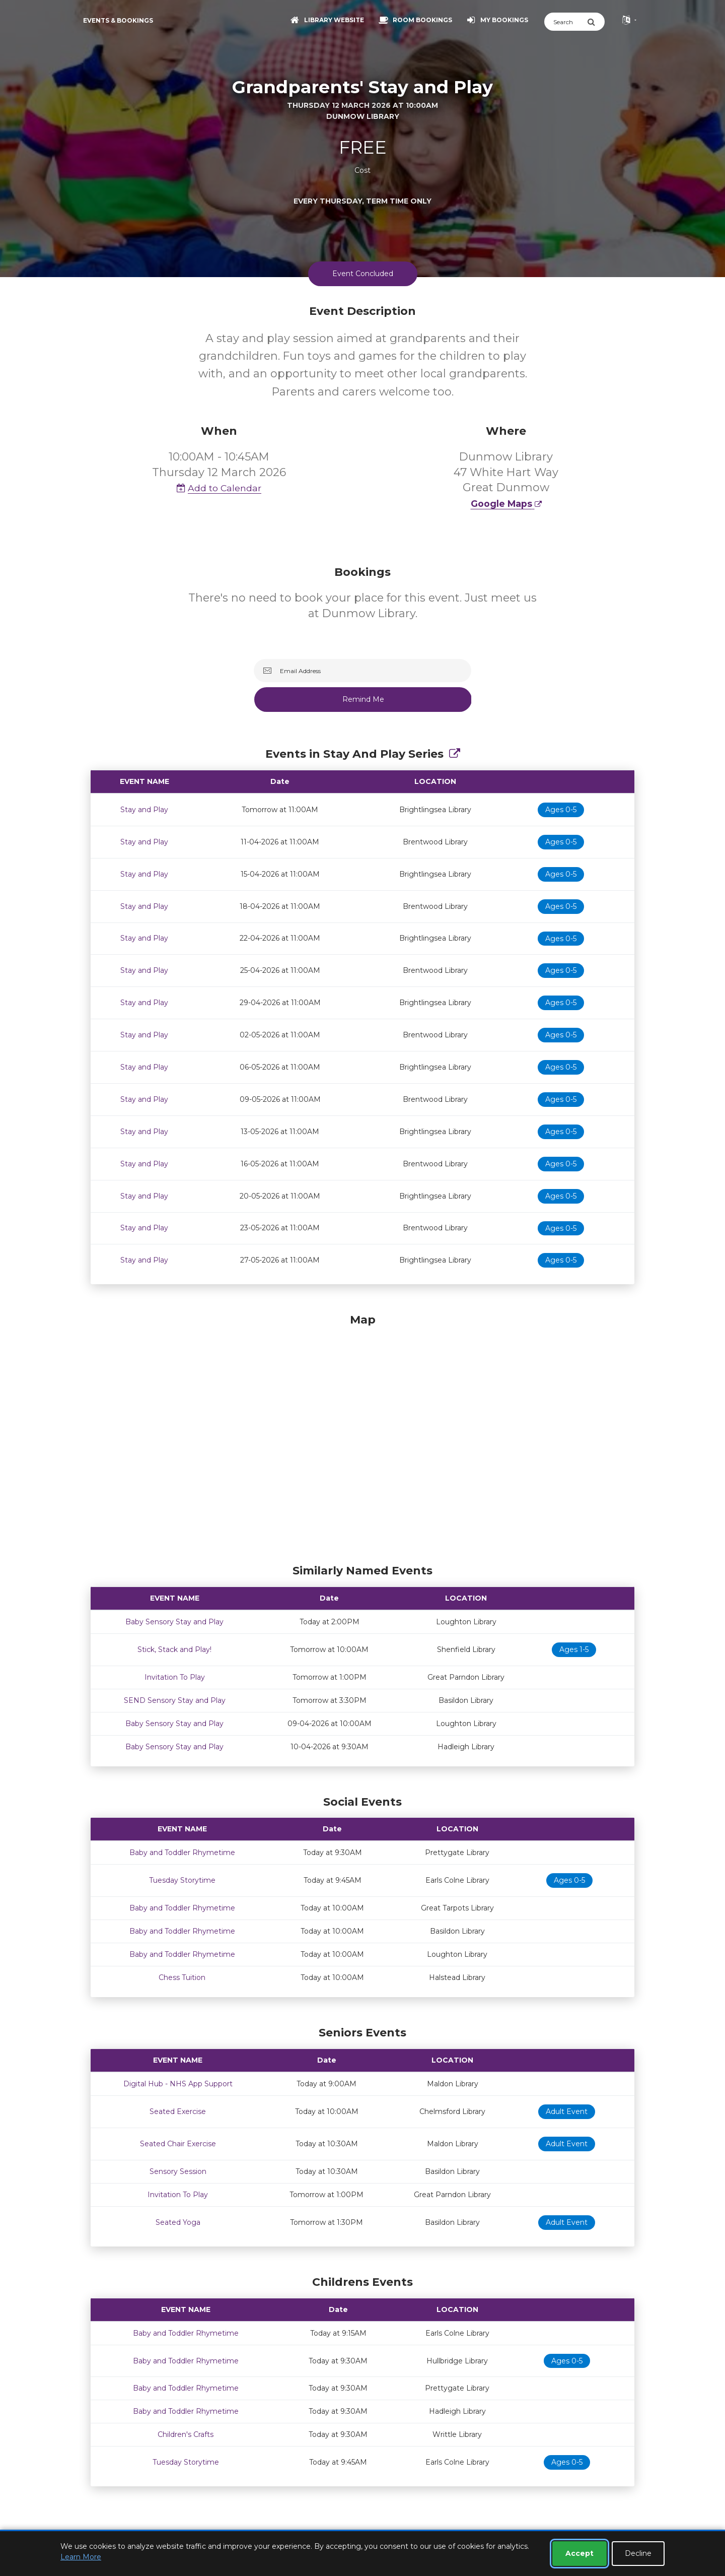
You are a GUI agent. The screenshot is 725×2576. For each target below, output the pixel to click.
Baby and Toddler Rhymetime (182, 1852)
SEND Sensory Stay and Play (175, 1700)
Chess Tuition (182, 1977)
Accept (579, 2553)
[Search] (565, 22)
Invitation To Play (174, 1677)
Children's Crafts (185, 2434)
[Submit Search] (596, 22)
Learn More (80, 2556)
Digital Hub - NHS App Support (178, 2083)
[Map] (362, 1436)
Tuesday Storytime (182, 1880)
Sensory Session (178, 2171)
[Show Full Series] (454, 754)
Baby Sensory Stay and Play (174, 1621)
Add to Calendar (219, 488)
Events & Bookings (118, 20)
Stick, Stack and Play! (174, 1649)
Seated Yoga (178, 2222)
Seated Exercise (178, 2111)
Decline (638, 2553)
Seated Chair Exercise (178, 2143)
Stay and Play (144, 809)
